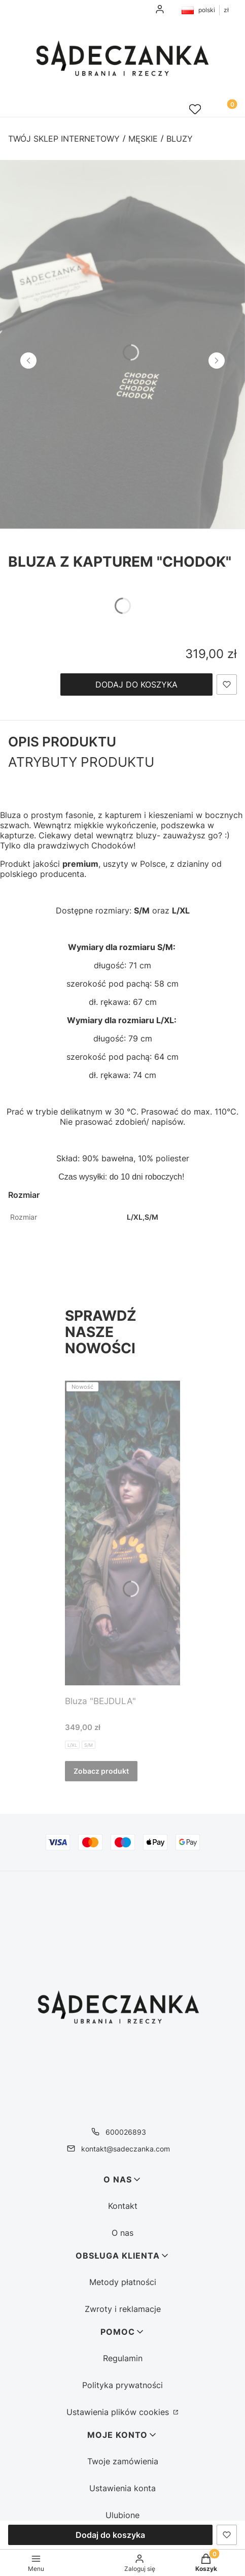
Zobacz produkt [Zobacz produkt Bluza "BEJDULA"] (101, 1771)
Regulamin (123, 2358)
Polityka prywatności (122, 2385)
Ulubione (122, 2515)
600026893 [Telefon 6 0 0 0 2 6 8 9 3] (126, 2132)
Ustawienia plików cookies (118, 2412)
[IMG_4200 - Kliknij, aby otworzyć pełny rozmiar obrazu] (122, 344)
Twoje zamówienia (122, 2461)
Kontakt (122, 2206)
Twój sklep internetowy (64, 139)
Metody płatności (122, 2282)
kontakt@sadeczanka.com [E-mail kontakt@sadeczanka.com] (125, 2148)
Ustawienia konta (122, 2488)
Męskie (143, 139)
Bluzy (179, 139)
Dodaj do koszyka (136, 684)
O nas (122, 2233)
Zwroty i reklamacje (123, 2309)
